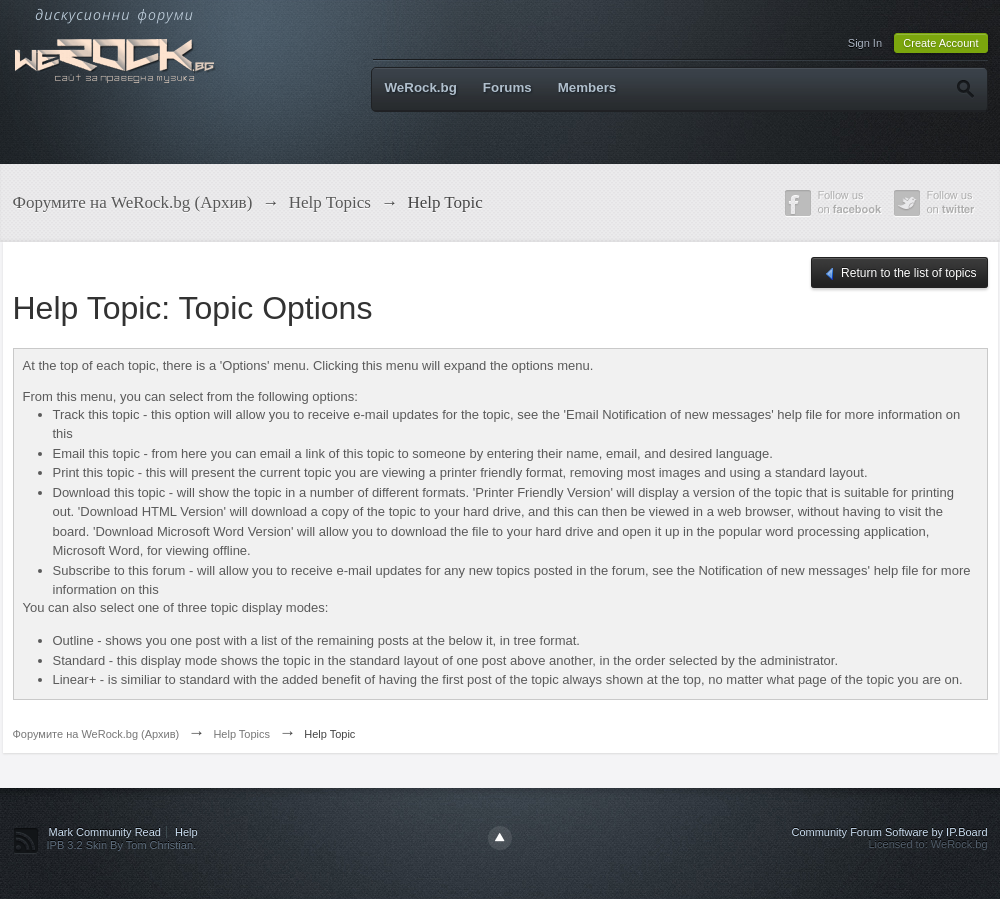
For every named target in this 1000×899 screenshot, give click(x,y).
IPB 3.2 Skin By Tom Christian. (122, 845)
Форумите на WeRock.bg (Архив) (96, 734)
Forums (507, 87)
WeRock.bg (421, 87)
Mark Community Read (105, 832)
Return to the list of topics (899, 274)
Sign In (865, 43)
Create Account (940, 43)
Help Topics (241, 734)
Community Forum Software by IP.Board (889, 832)
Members (587, 87)
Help (186, 832)
